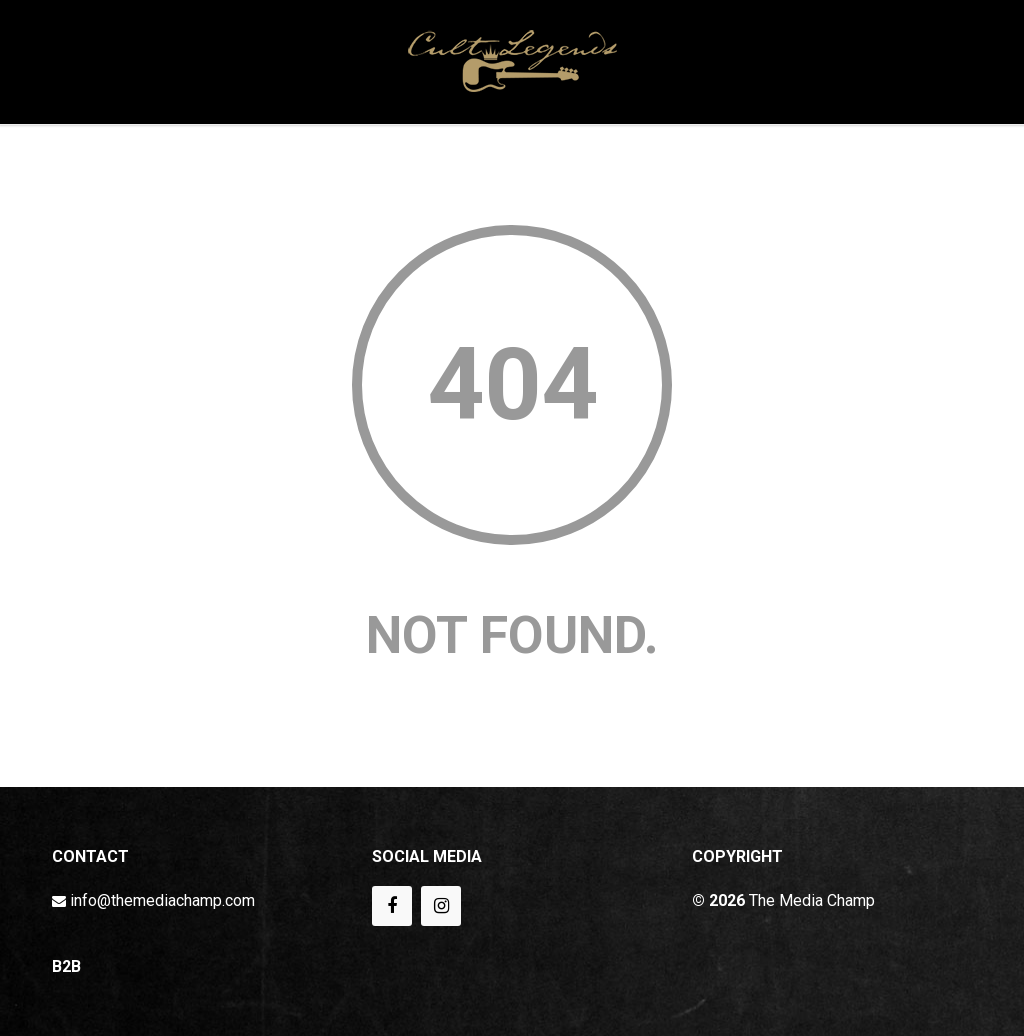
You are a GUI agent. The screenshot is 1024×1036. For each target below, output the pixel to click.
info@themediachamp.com (162, 900)
